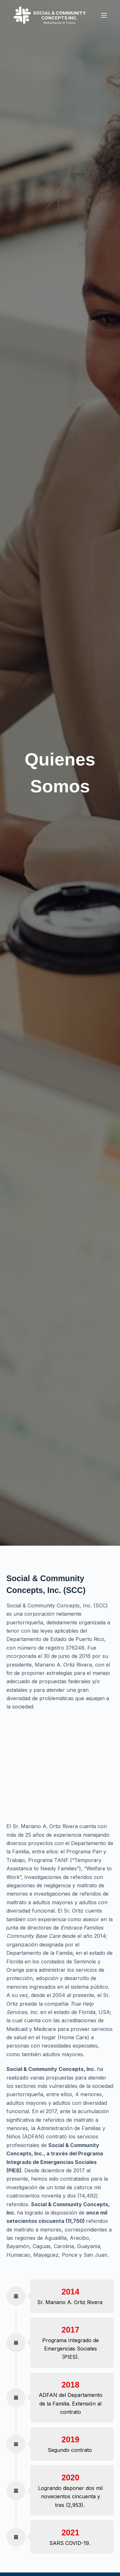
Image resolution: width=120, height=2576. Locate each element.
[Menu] (104, 15)
